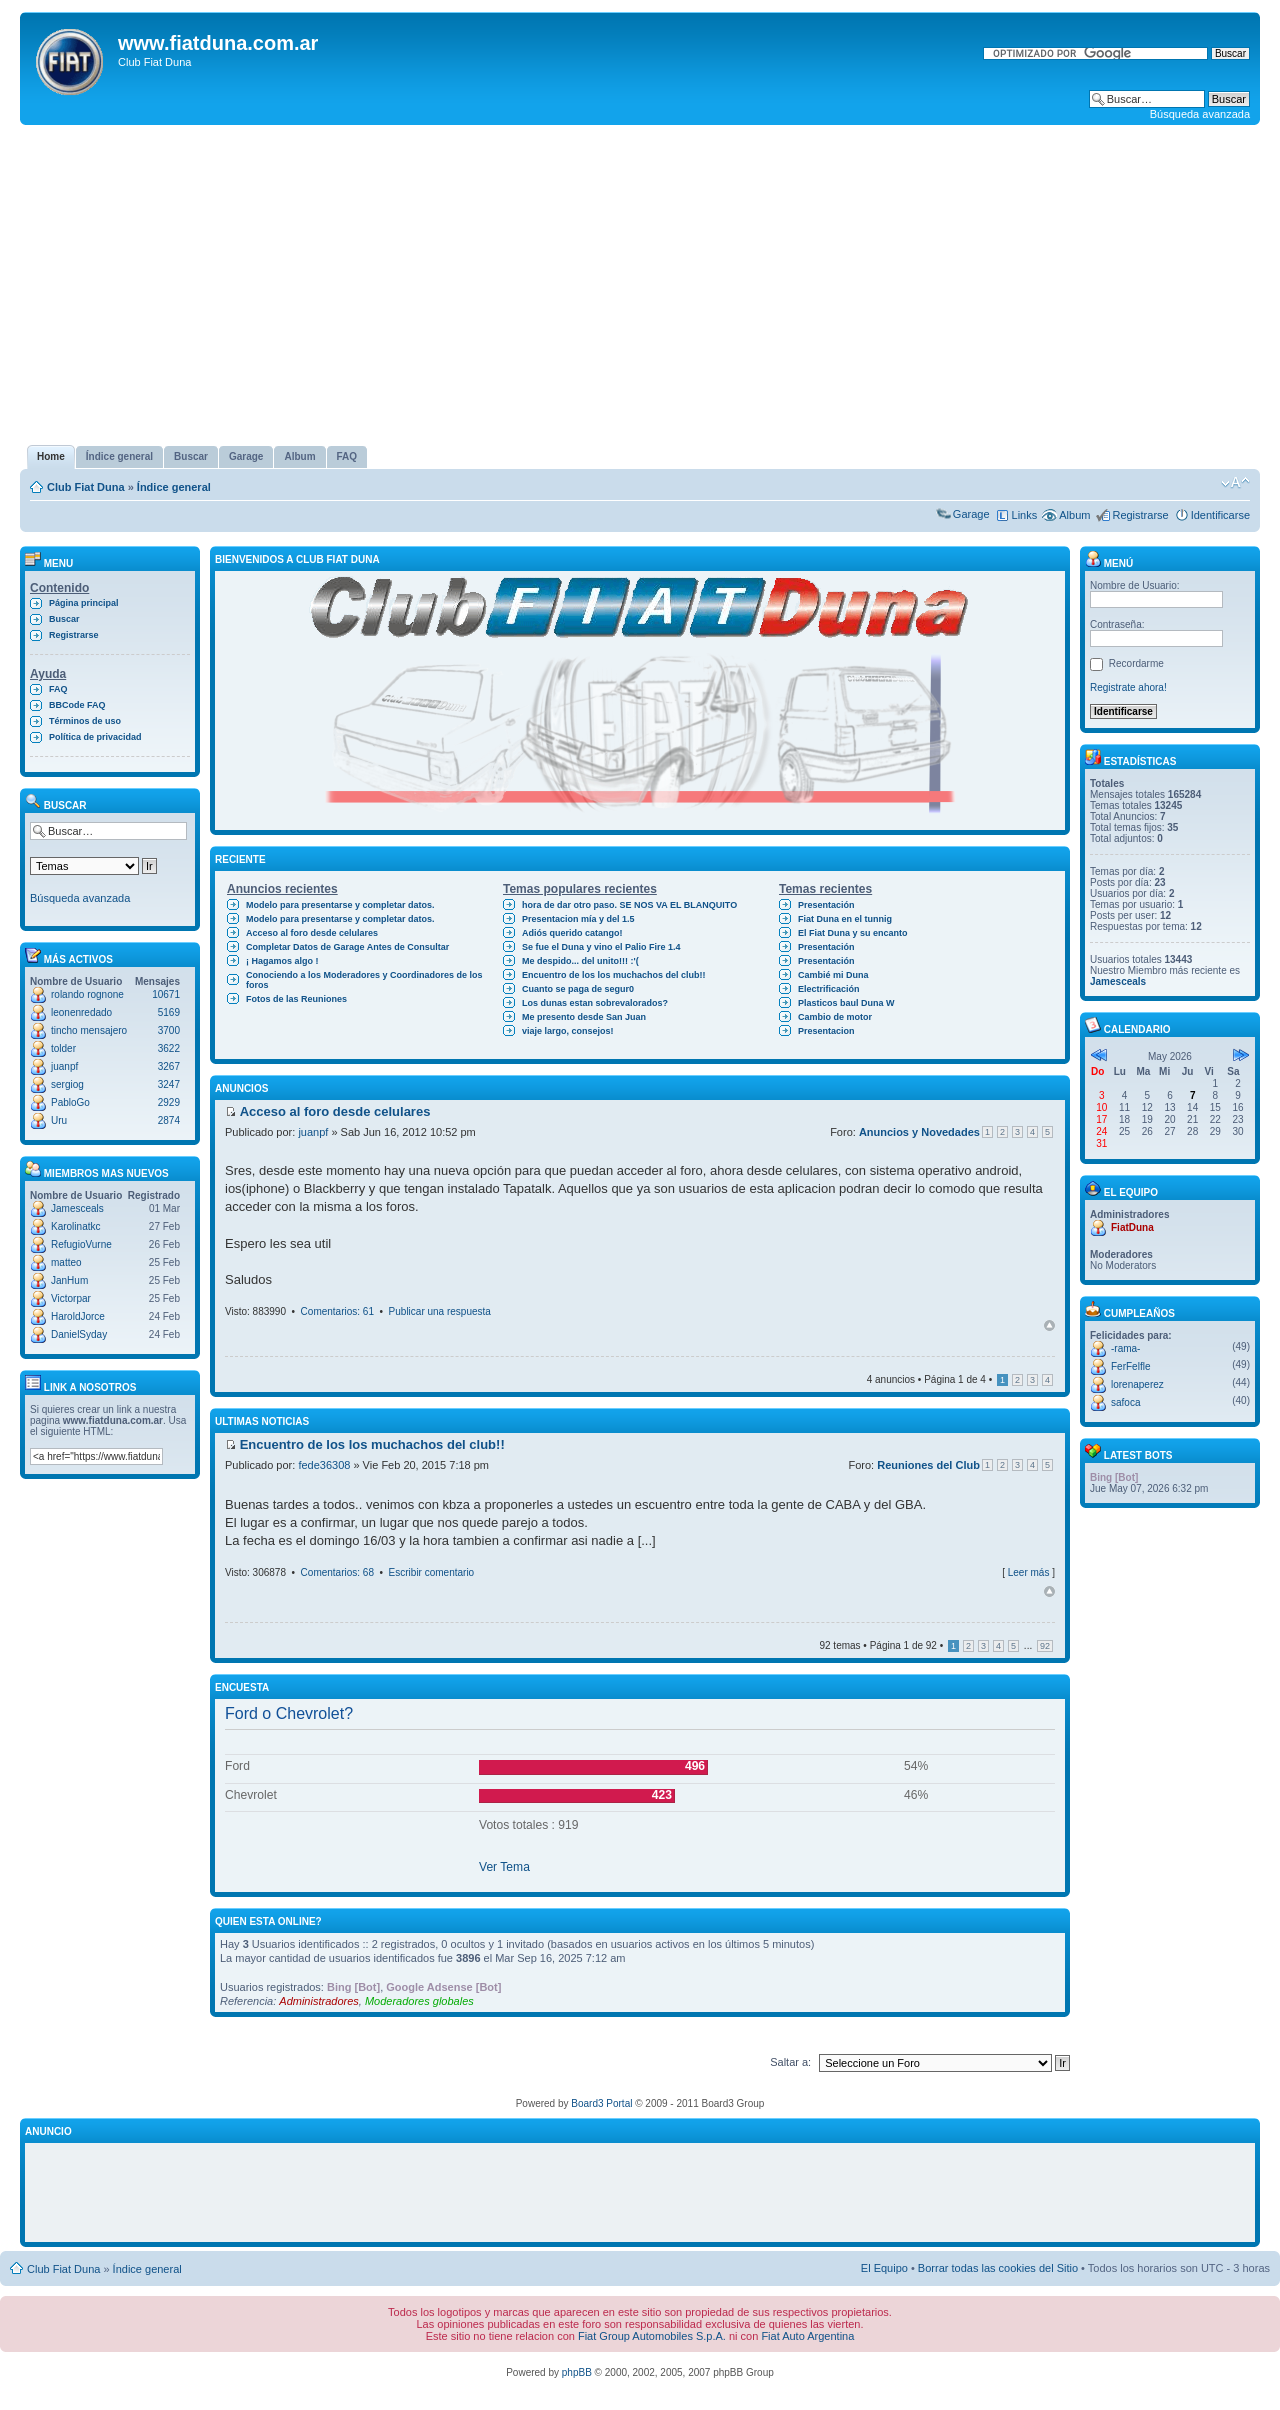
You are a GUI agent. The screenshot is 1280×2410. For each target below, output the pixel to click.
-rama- (1125, 1348)
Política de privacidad (95, 737)
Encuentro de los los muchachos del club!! (614, 975)
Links (1025, 515)
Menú (1109, 563)
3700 (169, 1030)
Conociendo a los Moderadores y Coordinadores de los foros (364, 980)
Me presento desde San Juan (584, 1017)
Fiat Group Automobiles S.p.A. (652, 2336)
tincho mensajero (89, 1030)
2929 (169, 1102)
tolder (63, 1048)
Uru (59, 1120)
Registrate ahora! (1128, 687)
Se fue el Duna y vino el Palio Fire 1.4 (601, 947)
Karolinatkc (75, 1226)
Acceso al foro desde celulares (312, 933)
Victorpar (71, 1298)
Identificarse (1220, 515)
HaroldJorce (78, 1316)
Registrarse (1140, 515)
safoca (1125, 1402)
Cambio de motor (835, 1017)
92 (1045, 1646)
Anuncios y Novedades (919, 1132)
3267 (169, 1066)
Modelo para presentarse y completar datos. (340, 905)
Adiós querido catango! (572, 933)
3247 (169, 1084)
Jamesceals (77, 1208)
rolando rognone (87, 994)
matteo (66, 1262)
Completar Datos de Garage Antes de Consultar (347, 947)
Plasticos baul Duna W (846, 1003)
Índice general (174, 487)
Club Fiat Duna (86, 487)
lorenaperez (1137, 1384)
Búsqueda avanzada (1200, 114)
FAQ (58, 689)
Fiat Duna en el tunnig (845, 919)
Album (1074, 515)
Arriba (1049, 1325)
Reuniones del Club (928, 1465)
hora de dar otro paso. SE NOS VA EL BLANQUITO (629, 905)
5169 (169, 1012)
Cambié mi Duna (833, 975)
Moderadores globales (419, 2001)
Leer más (1029, 1572)
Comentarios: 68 (337, 1572)
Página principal (84, 603)
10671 (166, 994)
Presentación (826, 905)
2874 (169, 1120)
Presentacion (826, 1031)
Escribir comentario (432, 1572)
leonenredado (81, 1012)
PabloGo (70, 1102)
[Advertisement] (640, 285)
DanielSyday (79, 1334)
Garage (971, 514)
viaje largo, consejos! (568, 1031)
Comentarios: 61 (337, 1311)
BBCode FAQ (77, 705)
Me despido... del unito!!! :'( (580, 961)
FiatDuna (1132, 1227)
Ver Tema (504, 1867)
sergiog (67, 1084)
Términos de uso (85, 721)
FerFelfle (1130, 1366)
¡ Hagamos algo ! (282, 961)
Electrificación (829, 989)
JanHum (69, 1280)
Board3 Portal (601, 2103)
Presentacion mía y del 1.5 (578, 919)
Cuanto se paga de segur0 (578, 989)
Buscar (64, 619)
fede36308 (324, 1465)
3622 (169, 1048)
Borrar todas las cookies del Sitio (998, 2268)
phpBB (577, 2372)
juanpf (64, 1066)
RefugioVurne (81, 1244)
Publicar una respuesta (440, 1311)
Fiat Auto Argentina (807, 2336)
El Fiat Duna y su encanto (853, 933)
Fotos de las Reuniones (296, 999)
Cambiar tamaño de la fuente (1235, 483)
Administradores (318, 2001)
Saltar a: (790, 2062)
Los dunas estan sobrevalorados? (595, 1003)
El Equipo (884, 2268)
